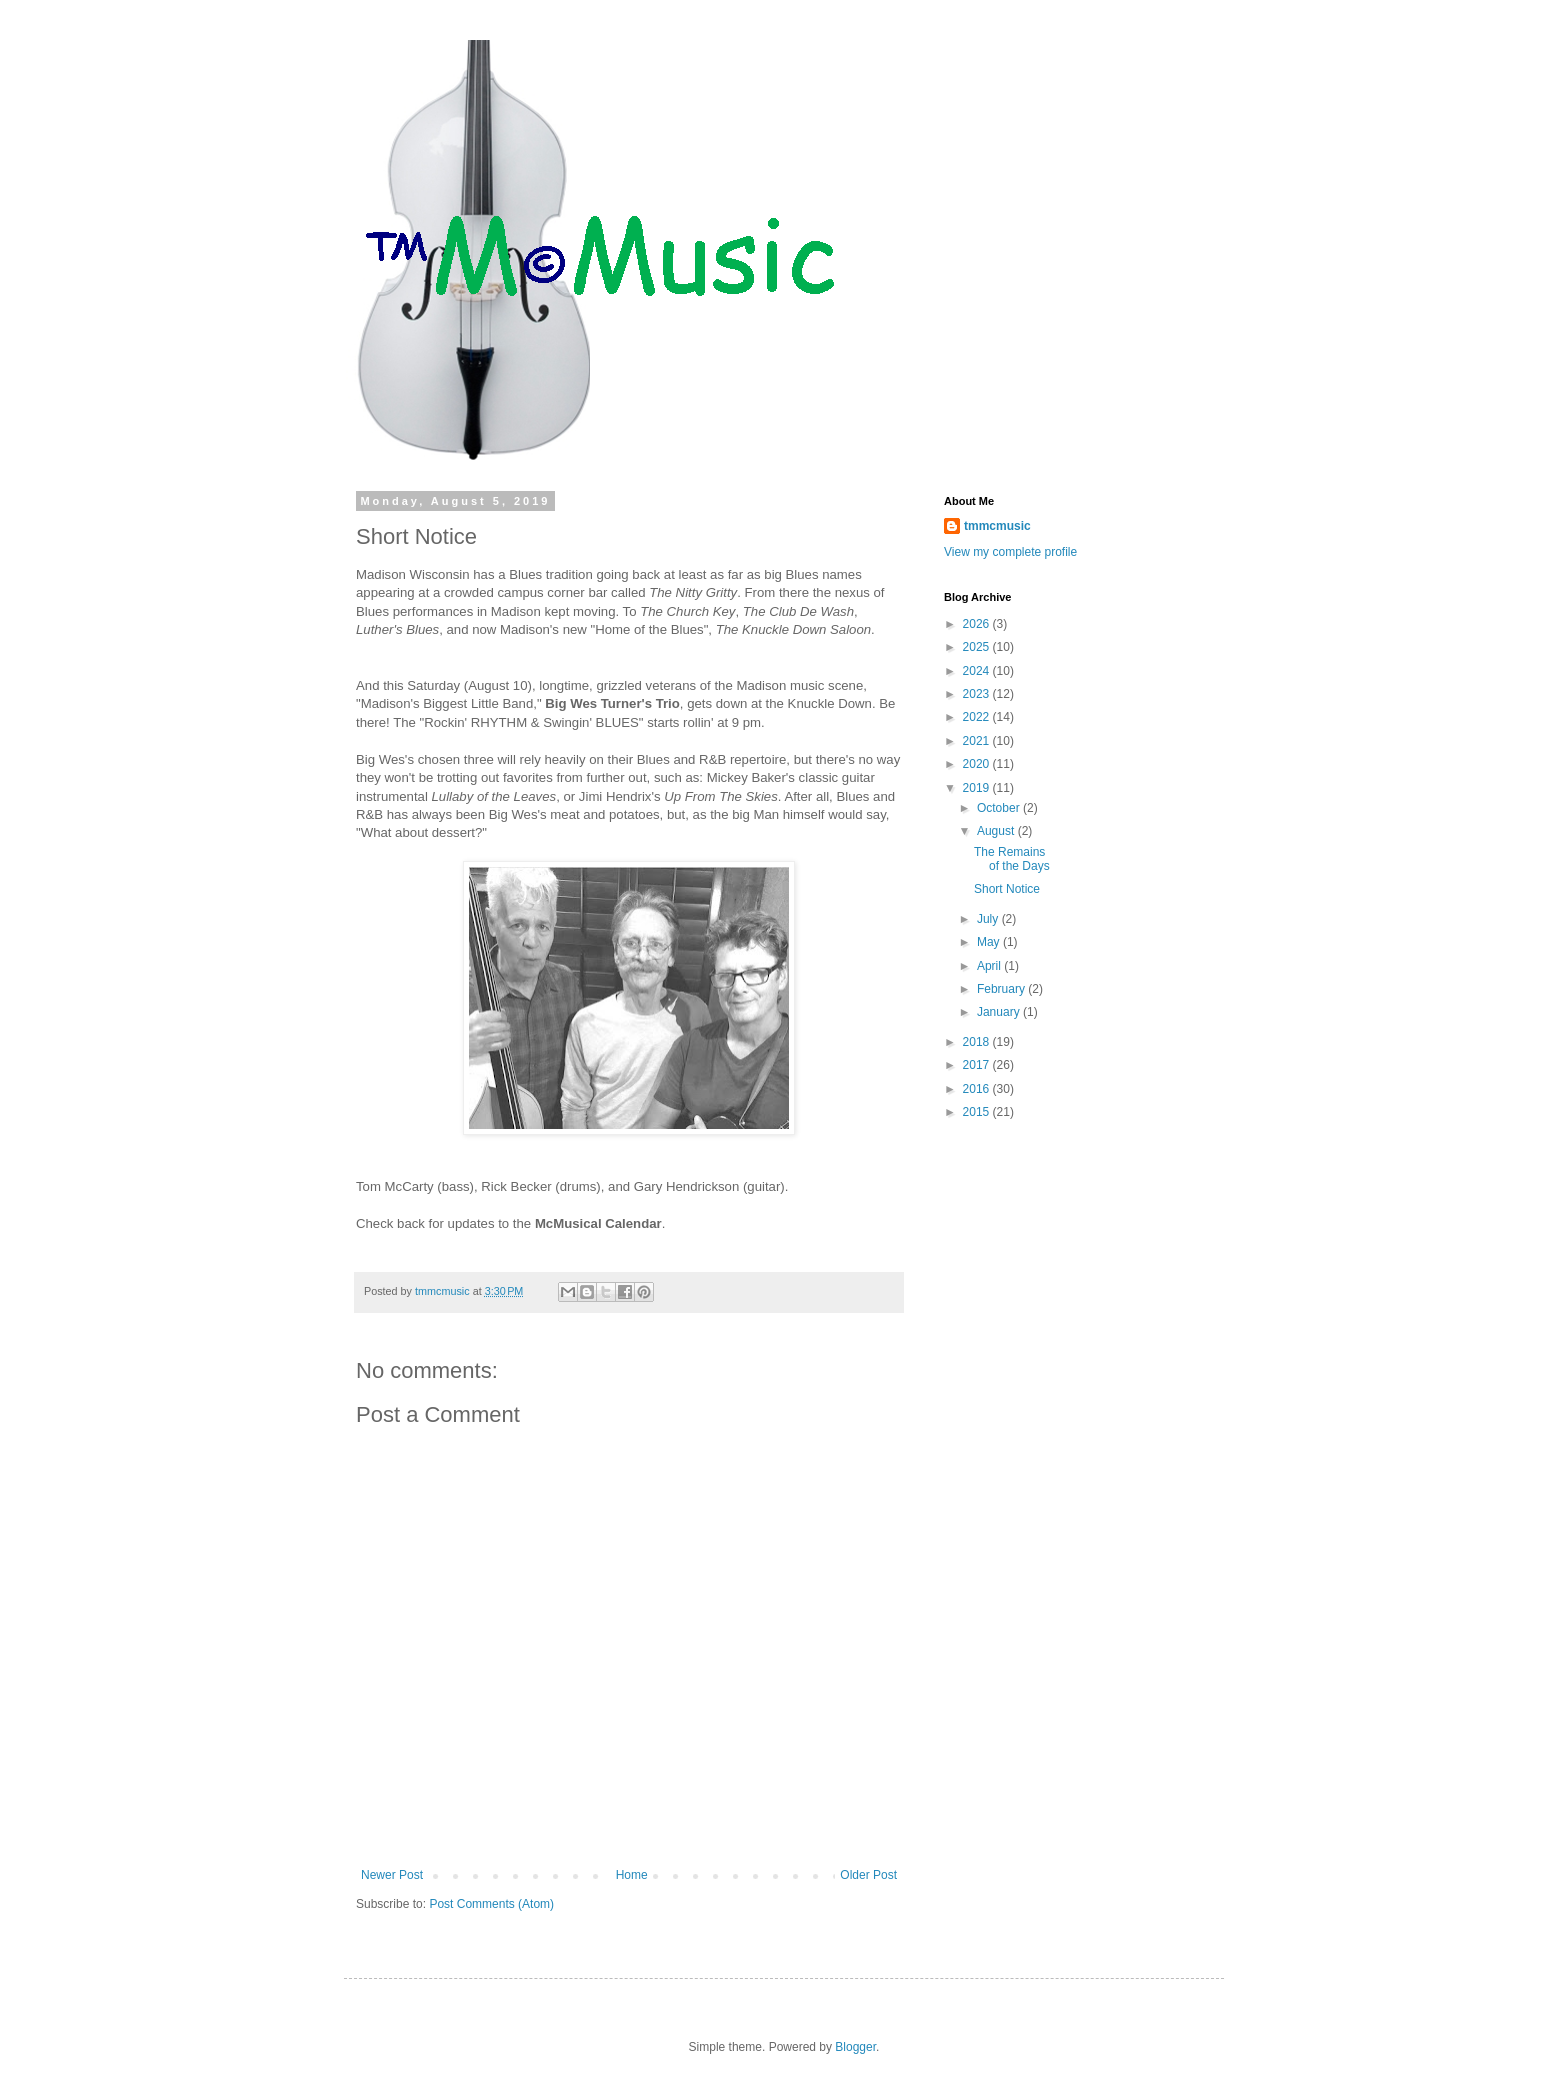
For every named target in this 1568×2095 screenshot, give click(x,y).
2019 (978, 788)
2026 (978, 624)
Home (632, 1875)
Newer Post (392, 1875)
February (1002, 989)
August (997, 831)
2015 (978, 1112)
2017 (978, 1065)
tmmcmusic (997, 526)
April (990, 966)
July (989, 919)
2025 (978, 647)
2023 (978, 694)
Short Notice (1007, 889)
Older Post (868, 1875)
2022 (978, 717)
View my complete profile (1010, 552)
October (1000, 808)
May (990, 942)
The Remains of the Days (1012, 859)
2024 (978, 671)
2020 (978, 764)
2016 (978, 1089)
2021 (978, 741)
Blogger (855, 2047)
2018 (978, 1042)
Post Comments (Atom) (491, 1904)
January (1000, 1012)
